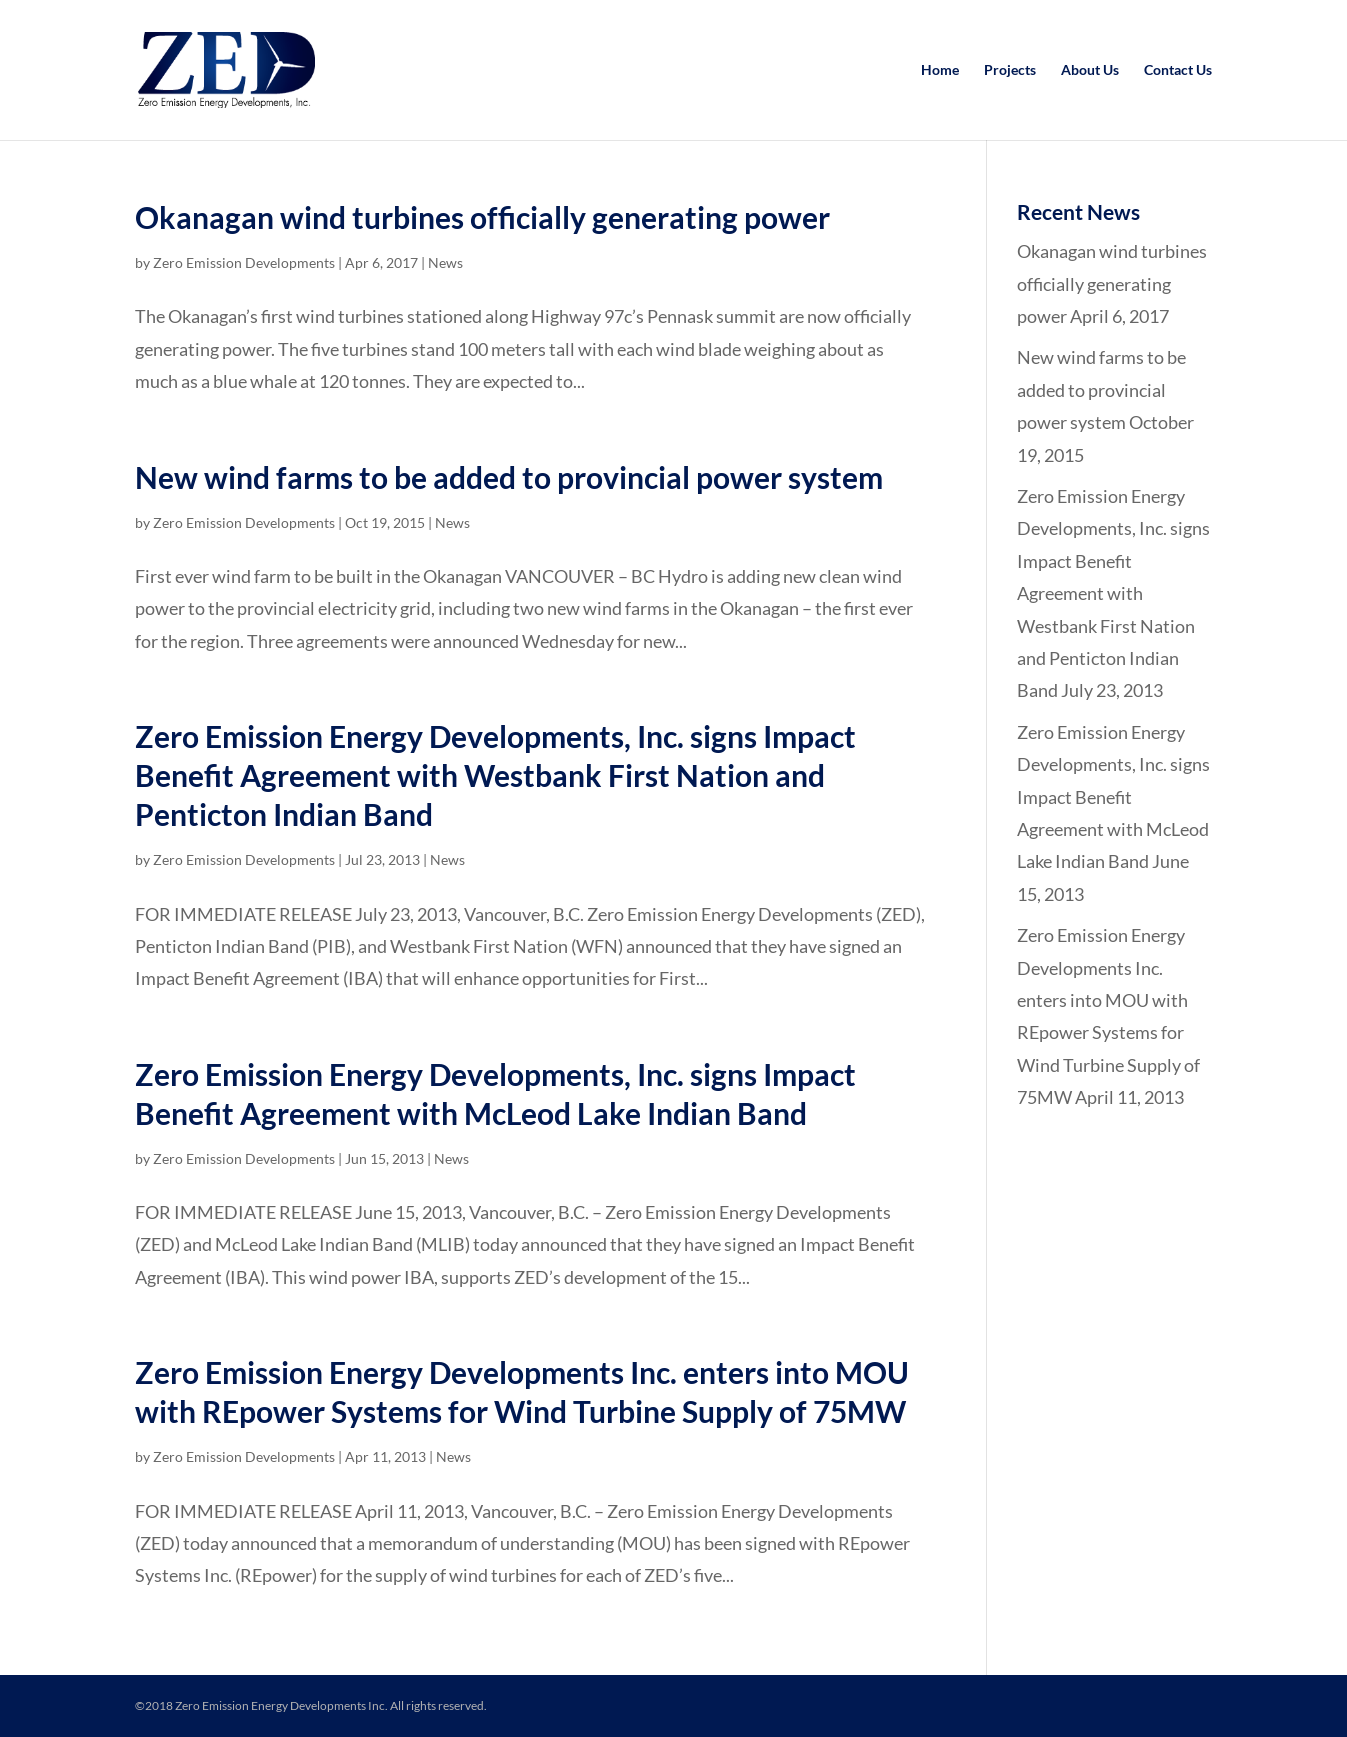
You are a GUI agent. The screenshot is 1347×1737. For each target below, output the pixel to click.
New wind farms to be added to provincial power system (509, 477)
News (445, 262)
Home (940, 70)
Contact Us (1178, 70)
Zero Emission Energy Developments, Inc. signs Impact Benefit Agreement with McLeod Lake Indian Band (1113, 797)
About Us (1090, 70)
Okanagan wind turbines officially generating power (482, 217)
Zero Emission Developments (244, 262)
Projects (1010, 70)
